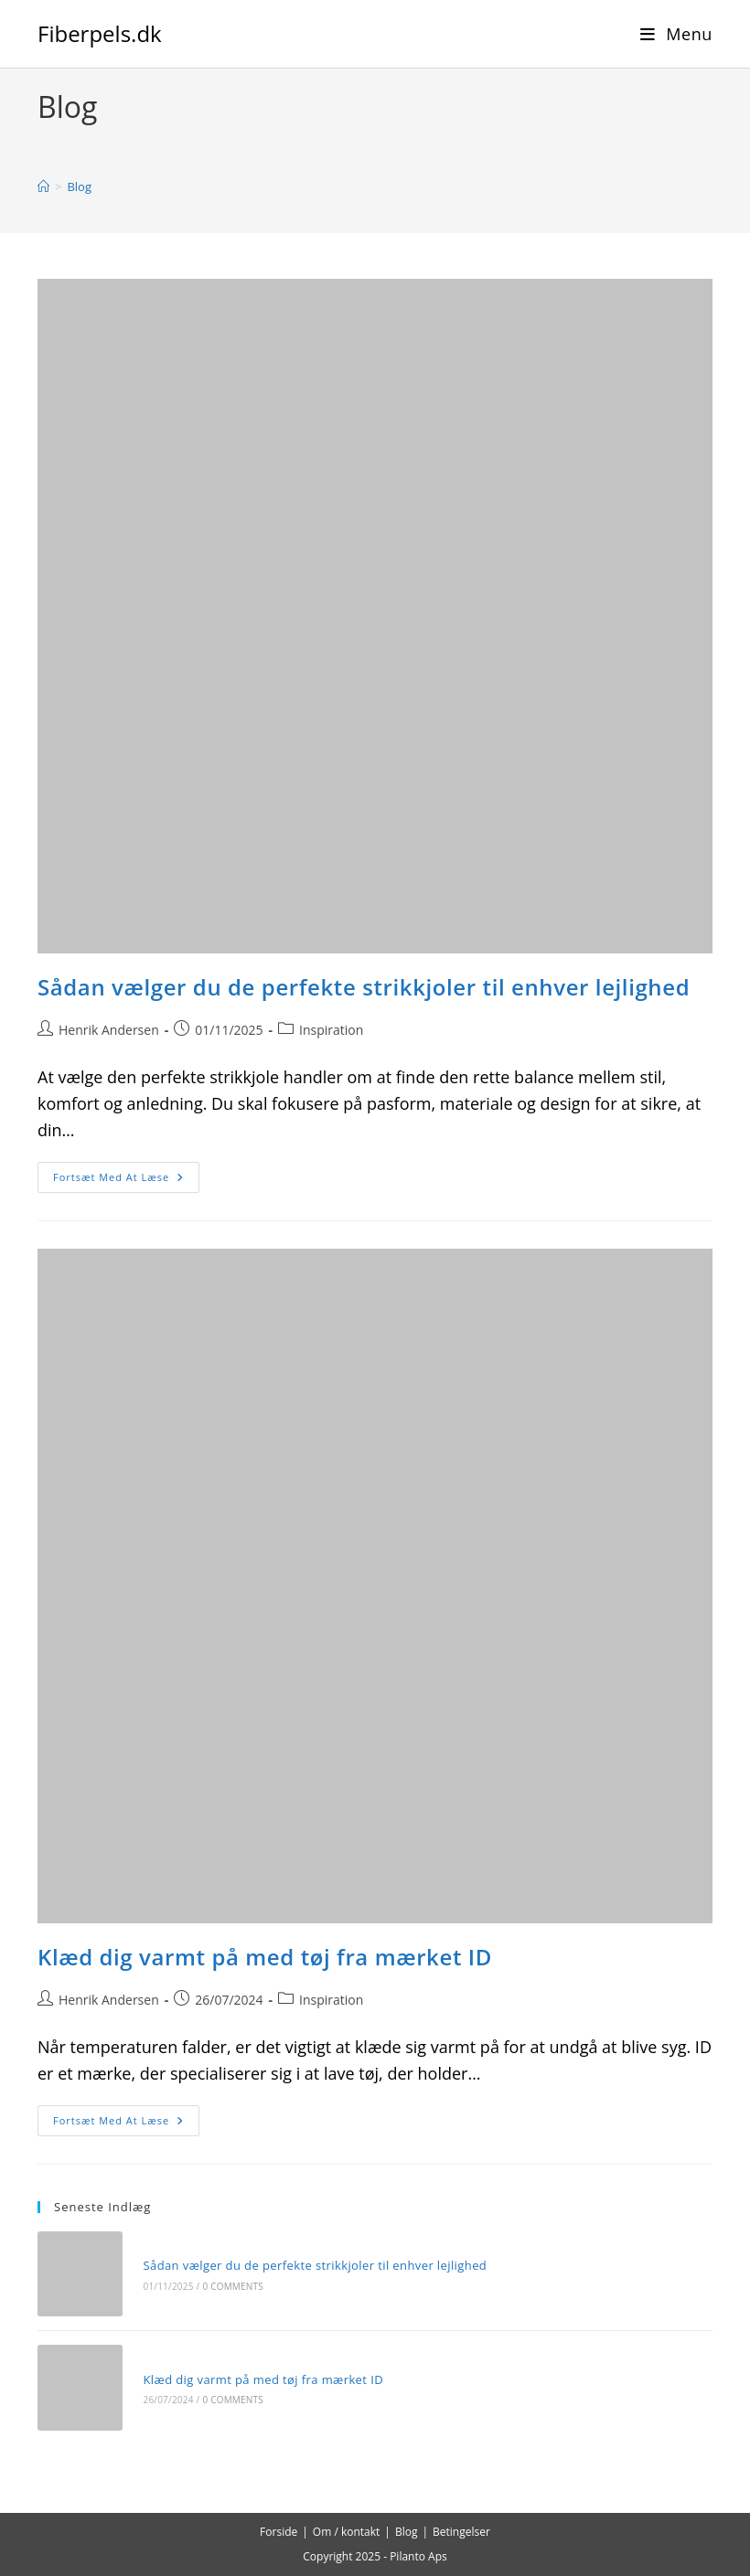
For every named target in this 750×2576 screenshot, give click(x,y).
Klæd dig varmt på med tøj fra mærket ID (265, 1957)
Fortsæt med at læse (126, 1180)
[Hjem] (43, 186)
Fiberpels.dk (100, 33)
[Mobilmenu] (676, 34)
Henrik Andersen (109, 1029)
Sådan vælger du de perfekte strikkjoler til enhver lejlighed (364, 987)
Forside (278, 2531)
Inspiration (331, 1029)
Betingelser (461, 2531)
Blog (79, 186)
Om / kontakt (346, 2531)
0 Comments (232, 2286)
